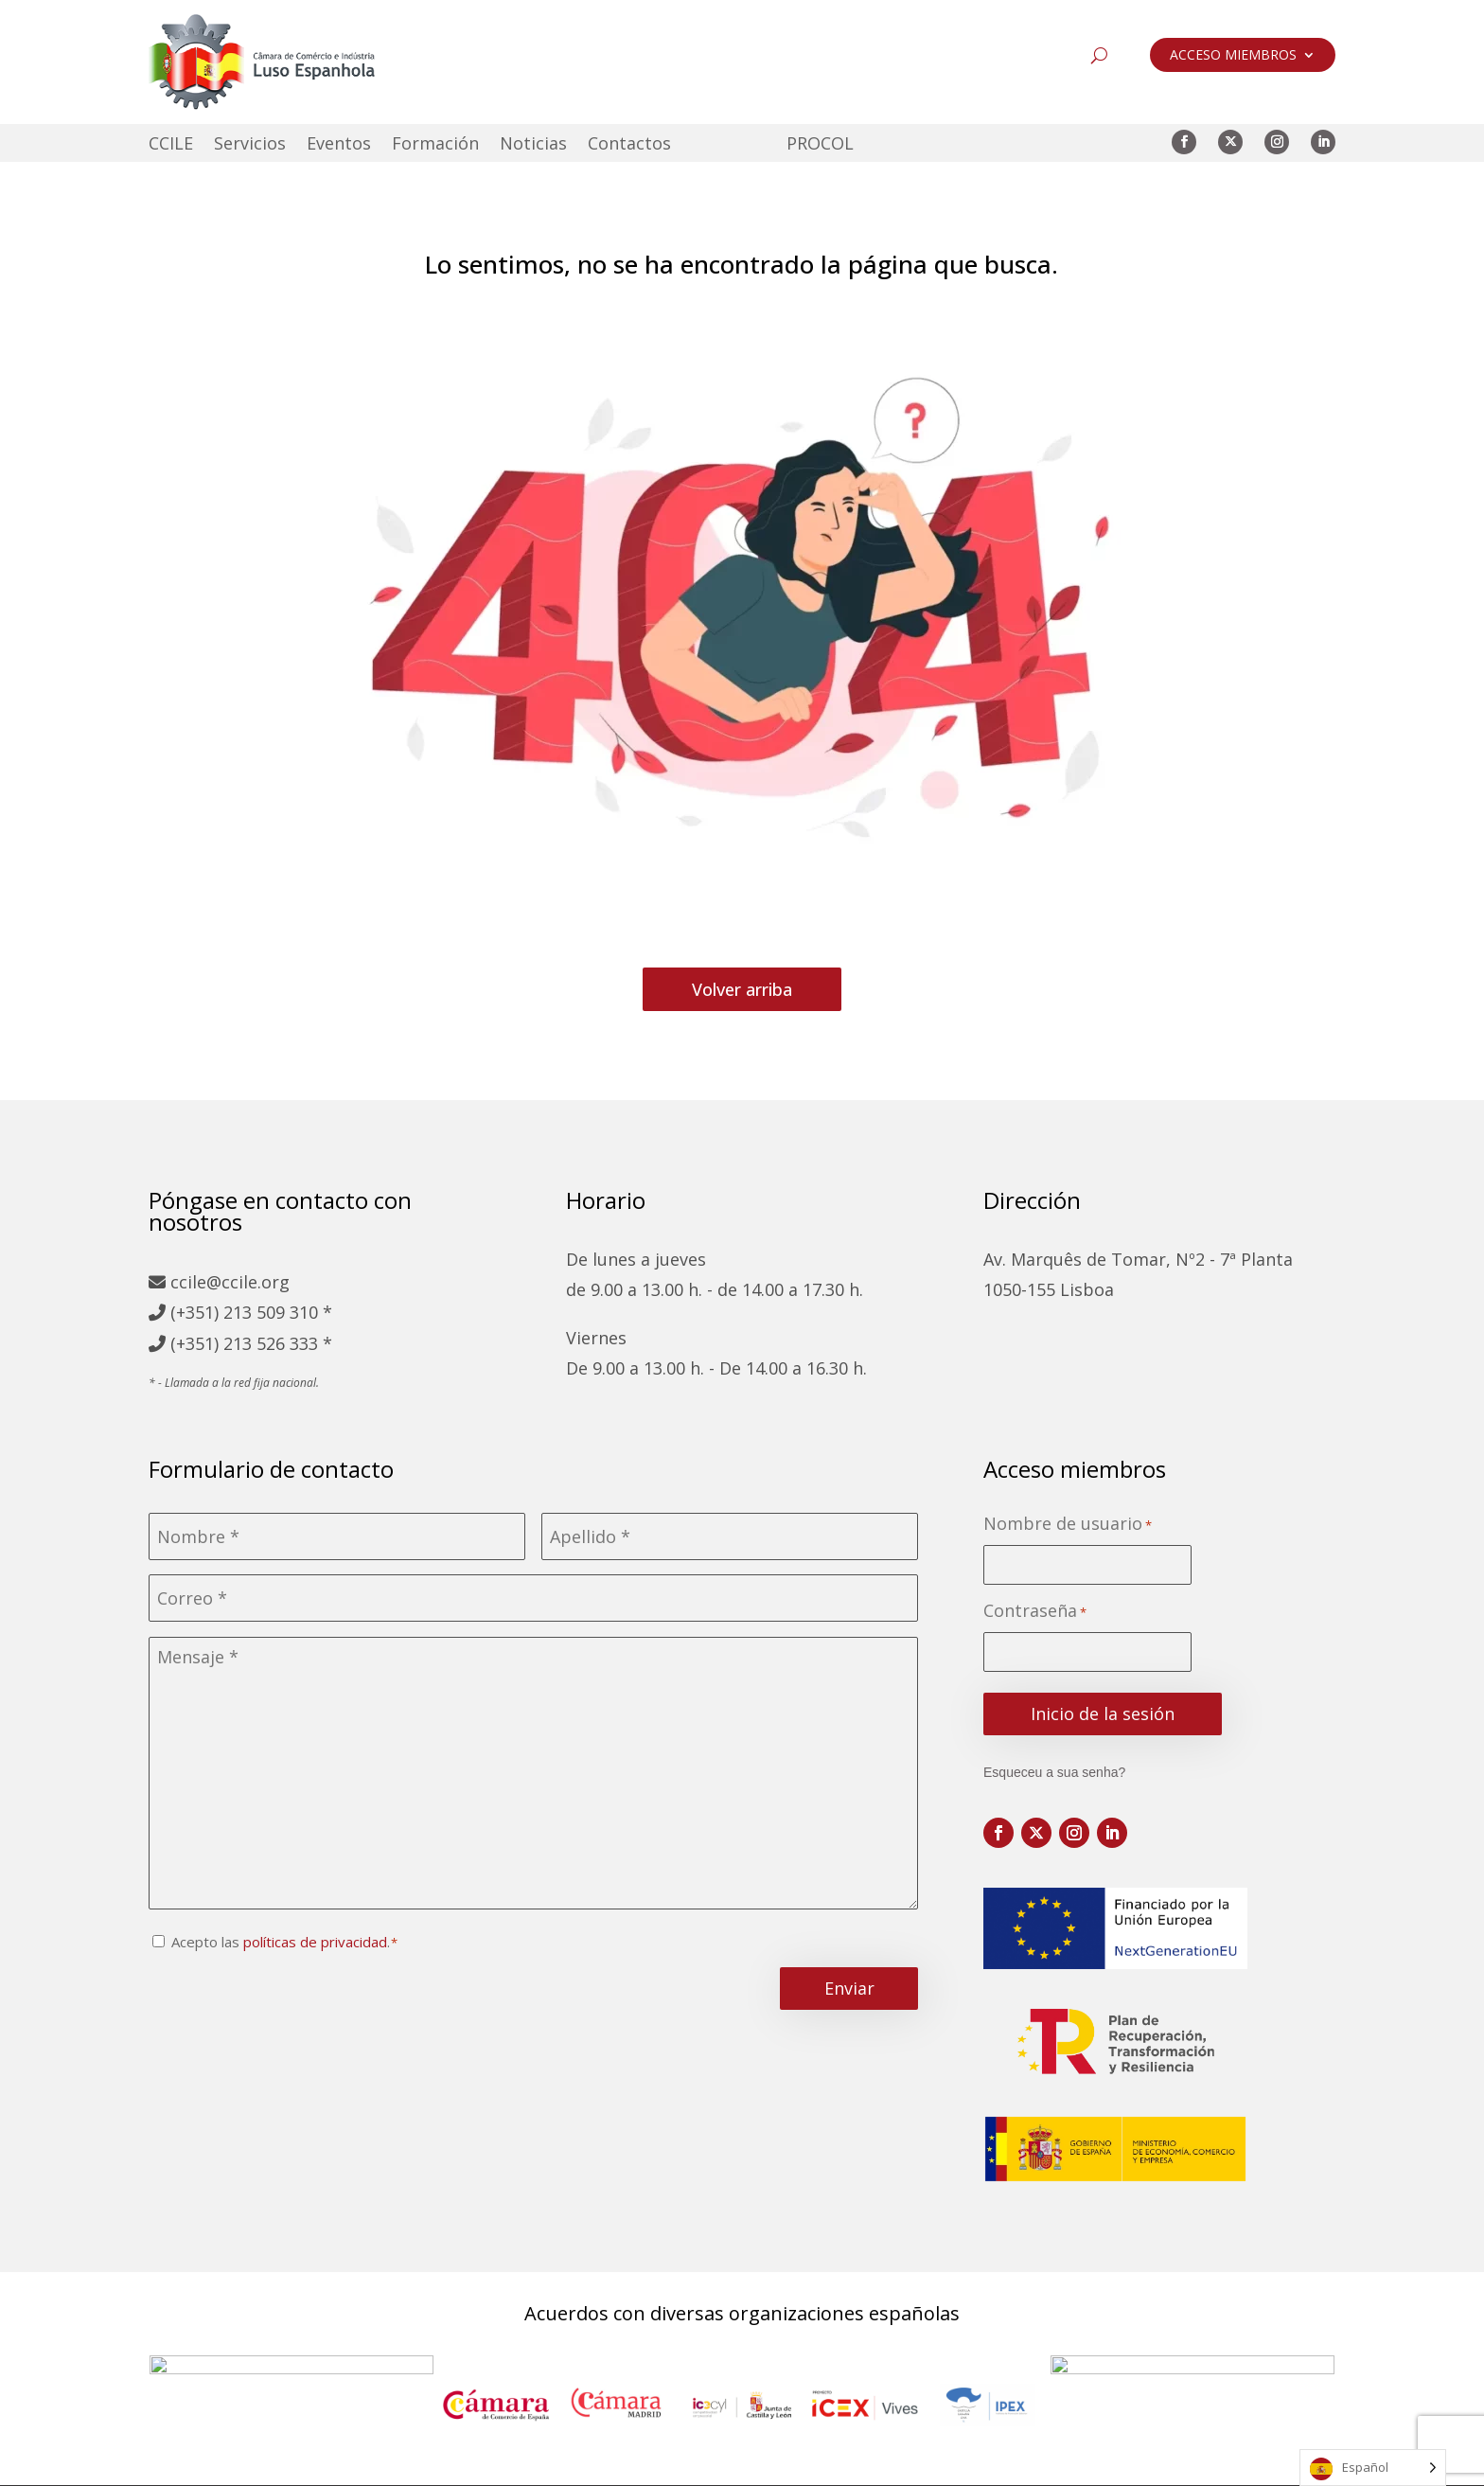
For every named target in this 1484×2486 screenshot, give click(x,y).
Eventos (339, 145)
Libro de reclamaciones (989, 2464)
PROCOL (820, 145)
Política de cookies (801, 2464)
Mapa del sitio (455, 2464)
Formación (435, 145)
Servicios (250, 145)
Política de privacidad (619, 2464)
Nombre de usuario (1067, 1525)
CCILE (171, 145)
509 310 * (294, 1312)
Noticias (533, 145)
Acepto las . (280, 1941)
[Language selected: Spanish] (1372, 2467)
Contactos (629, 145)
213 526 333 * (277, 1343)
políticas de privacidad (315, 1941)
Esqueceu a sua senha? (1054, 1772)
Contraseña (1034, 1612)
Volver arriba (742, 989)
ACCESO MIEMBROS (1233, 55)
